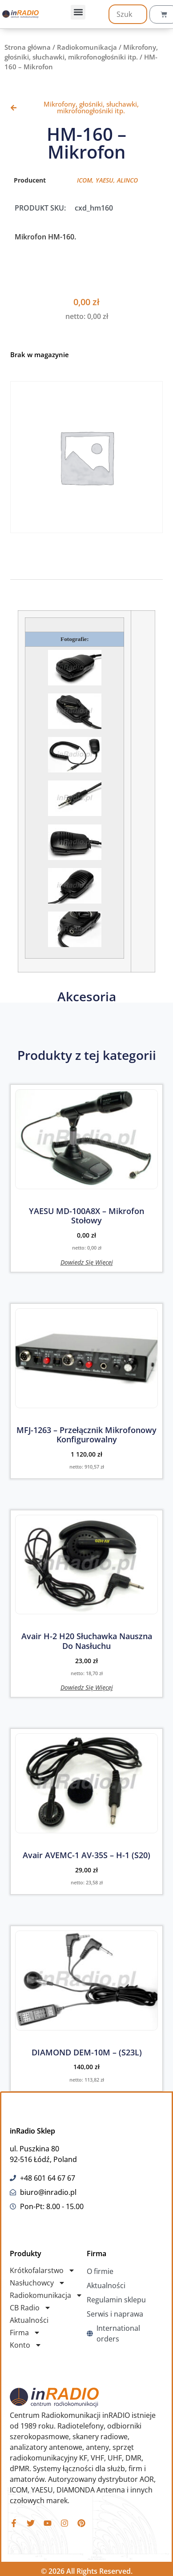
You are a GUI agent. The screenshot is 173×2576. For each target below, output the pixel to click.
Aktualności (29, 2320)
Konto (26, 2345)
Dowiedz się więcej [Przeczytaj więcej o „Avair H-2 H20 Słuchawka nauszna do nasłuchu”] (86, 1687)
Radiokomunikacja (87, 47)
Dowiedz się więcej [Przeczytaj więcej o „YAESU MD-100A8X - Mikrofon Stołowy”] (86, 1262)
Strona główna (27, 47)
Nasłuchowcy (37, 2282)
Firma (25, 2332)
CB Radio (30, 2307)
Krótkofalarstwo (42, 2270)
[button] (78, 12)
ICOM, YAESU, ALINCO (107, 180)
